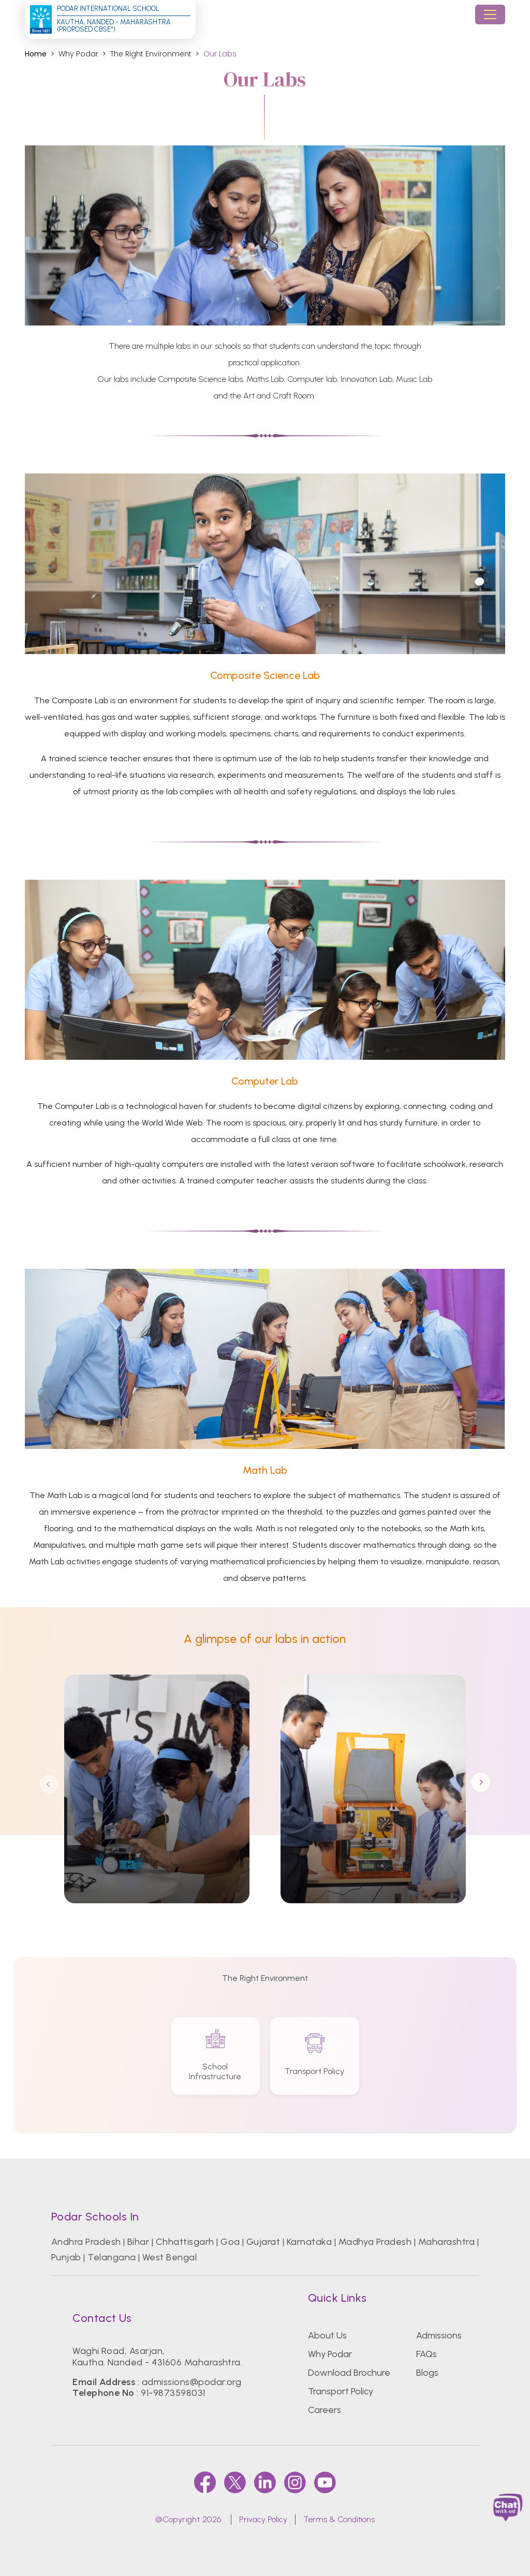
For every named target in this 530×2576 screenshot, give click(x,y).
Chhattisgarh (185, 2241)
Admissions (439, 2335)
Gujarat (263, 2241)
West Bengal (169, 2257)
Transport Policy (340, 2391)
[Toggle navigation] (490, 14)
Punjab (66, 2257)
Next (481, 1783)
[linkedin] (265, 2482)
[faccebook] (205, 2482)
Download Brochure (349, 2372)
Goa (230, 2241)
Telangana (111, 2257)
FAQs (426, 2354)
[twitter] (235, 2482)
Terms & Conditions (339, 2519)
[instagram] (295, 2482)
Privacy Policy (263, 2519)
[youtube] (325, 2482)
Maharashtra (446, 2241)
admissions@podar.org (192, 2382)
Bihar (138, 2241)
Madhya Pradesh (375, 2241)
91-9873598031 (173, 2393)
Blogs (427, 2372)
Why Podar (330, 2354)
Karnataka (309, 2241)
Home (36, 54)
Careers (324, 2410)
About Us (327, 2335)
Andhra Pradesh (86, 2241)
